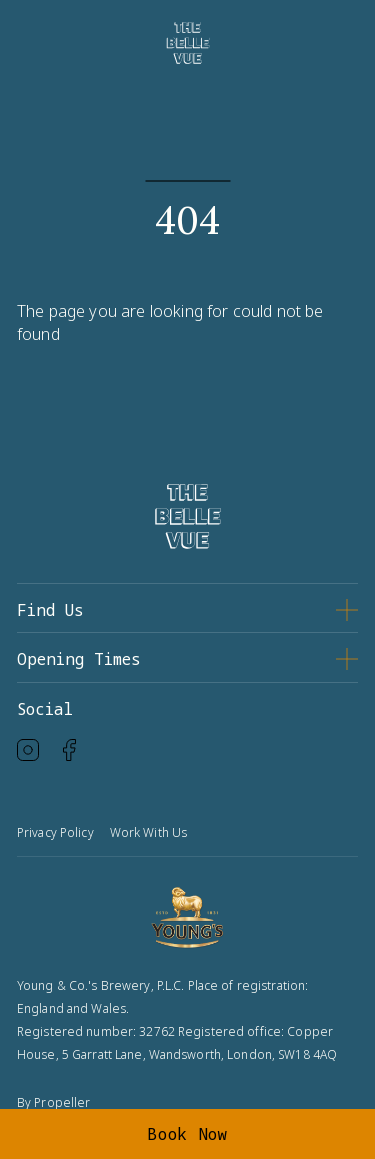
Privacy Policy (55, 832)
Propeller (62, 1102)
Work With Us (148, 832)
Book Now (187, 1134)
